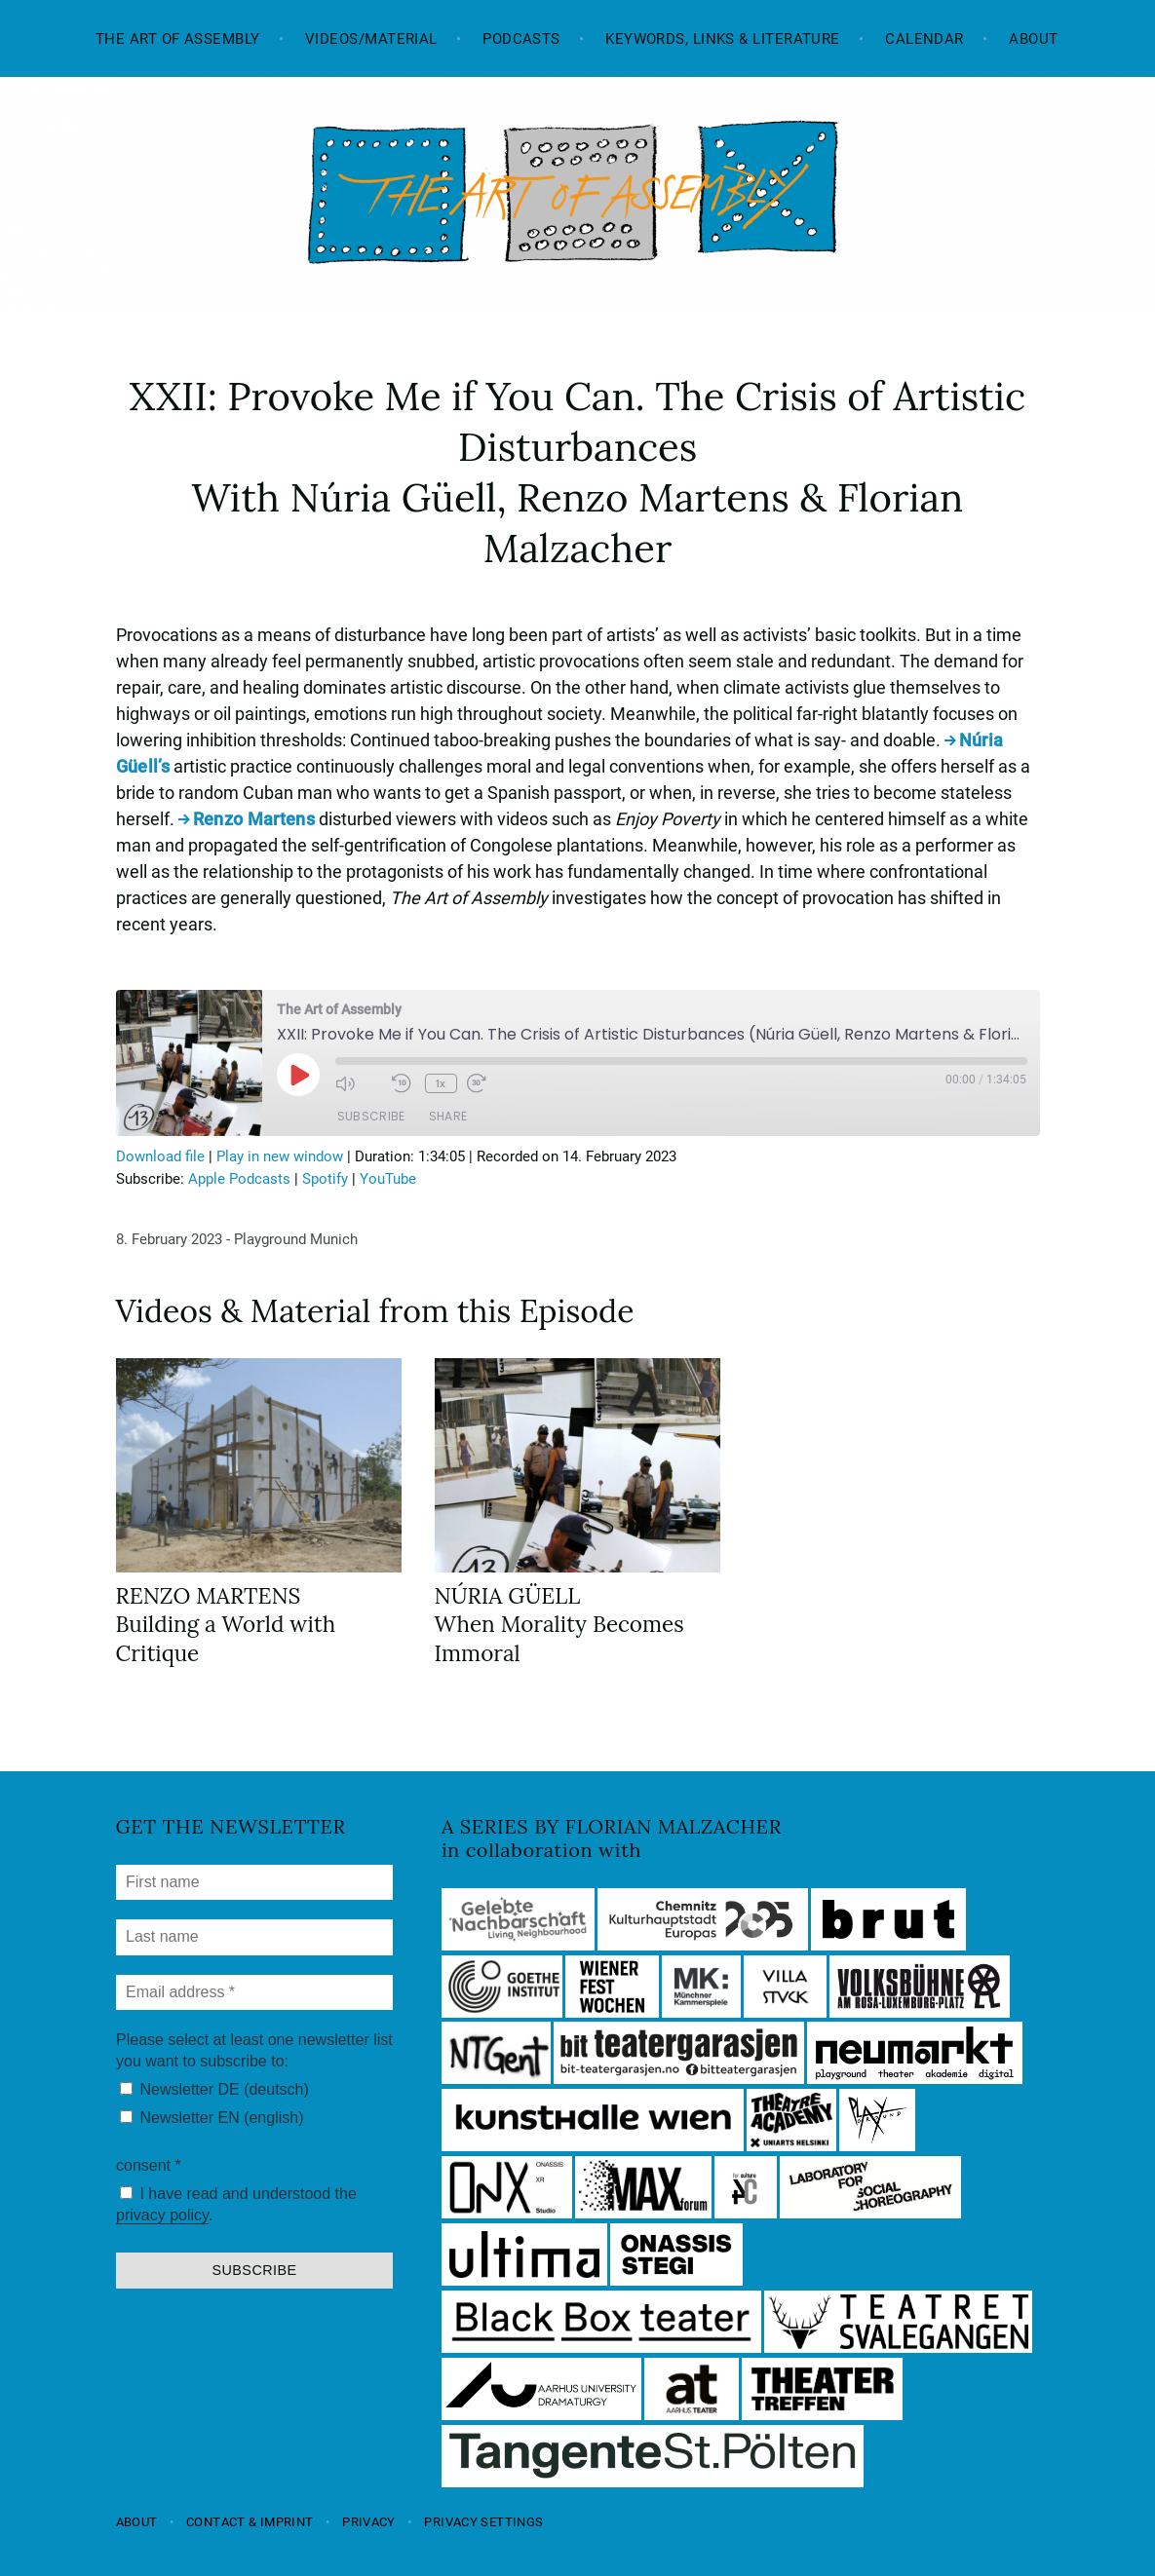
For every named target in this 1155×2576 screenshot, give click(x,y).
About (1033, 39)
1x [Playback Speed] (441, 1083)
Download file (160, 1156)
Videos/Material (371, 39)
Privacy (369, 2522)
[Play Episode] (298, 1074)
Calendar (924, 39)
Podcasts (521, 39)
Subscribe (371, 1116)
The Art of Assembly (178, 39)
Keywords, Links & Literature (722, 39)
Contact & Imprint (249, 2522)
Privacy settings (483, 2522)
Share (448, 1116)
